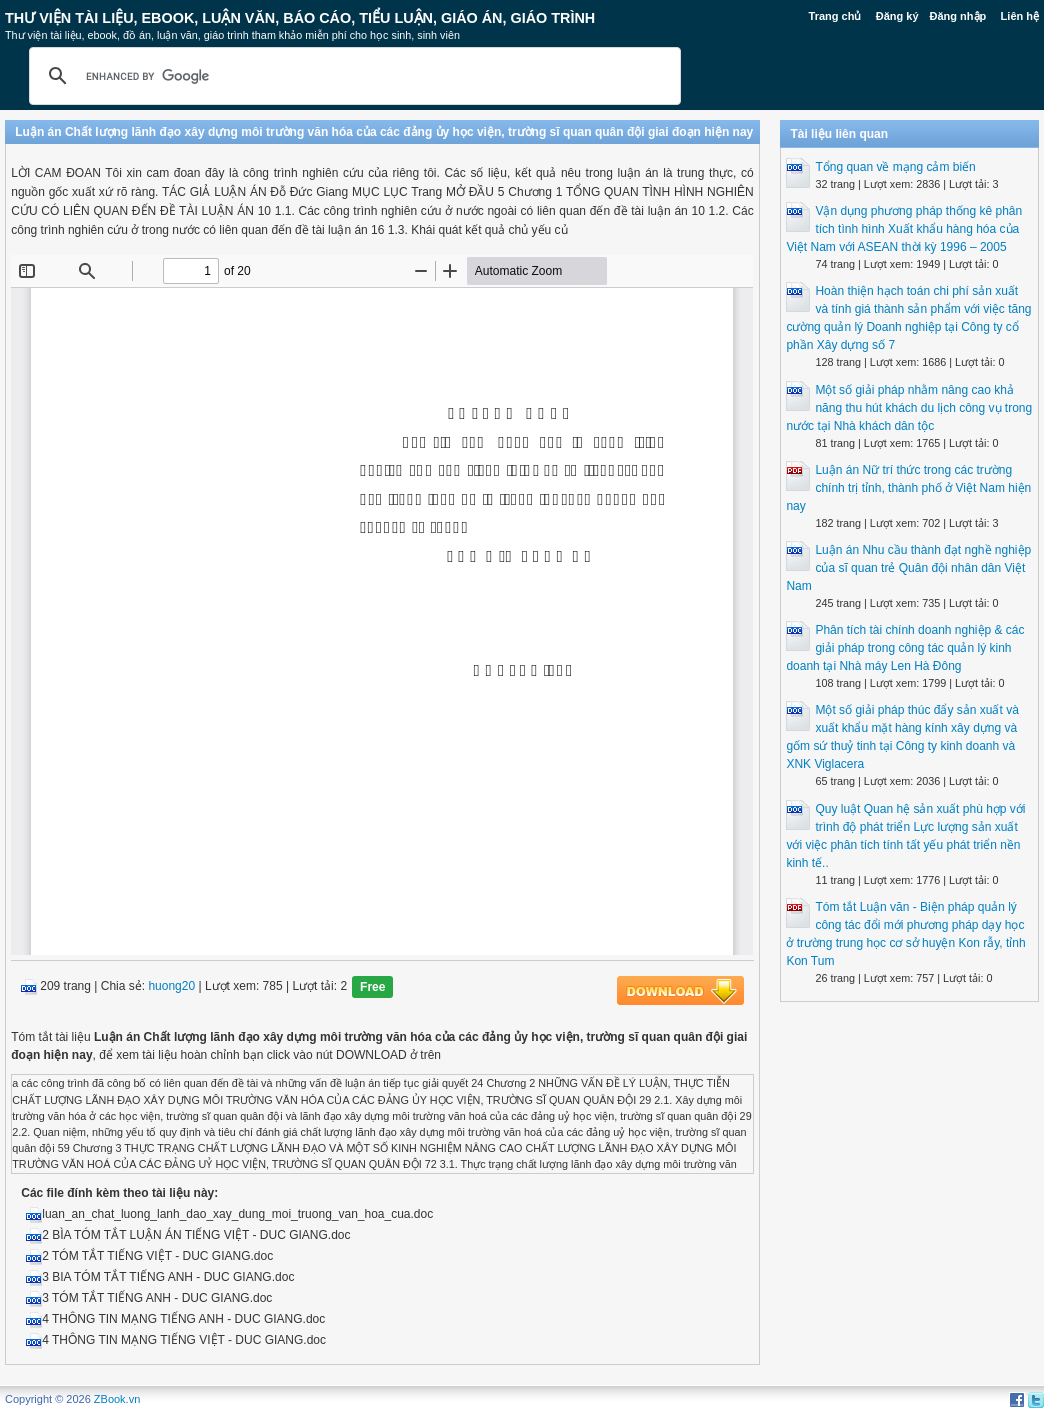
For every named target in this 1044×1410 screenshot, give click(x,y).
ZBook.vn (117, 1399)
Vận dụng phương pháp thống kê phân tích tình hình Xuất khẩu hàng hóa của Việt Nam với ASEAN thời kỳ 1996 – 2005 (904, 229)
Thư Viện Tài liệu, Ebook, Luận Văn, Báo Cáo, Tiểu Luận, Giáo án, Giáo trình (300, 18)
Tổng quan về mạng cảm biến (895, 167)
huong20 (171, 987)
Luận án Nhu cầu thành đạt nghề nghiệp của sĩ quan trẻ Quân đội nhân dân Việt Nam (908, 568)
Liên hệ (1020, 16)
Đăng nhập (958, 16)
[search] (352, 76)
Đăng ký (897, 16)
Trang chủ (835, 16)
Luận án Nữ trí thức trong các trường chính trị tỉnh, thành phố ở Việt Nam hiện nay (908, 488)
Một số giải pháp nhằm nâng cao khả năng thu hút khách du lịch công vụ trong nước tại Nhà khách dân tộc (909, 408)
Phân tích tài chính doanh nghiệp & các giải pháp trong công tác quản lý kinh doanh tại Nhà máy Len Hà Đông (905, 648)
